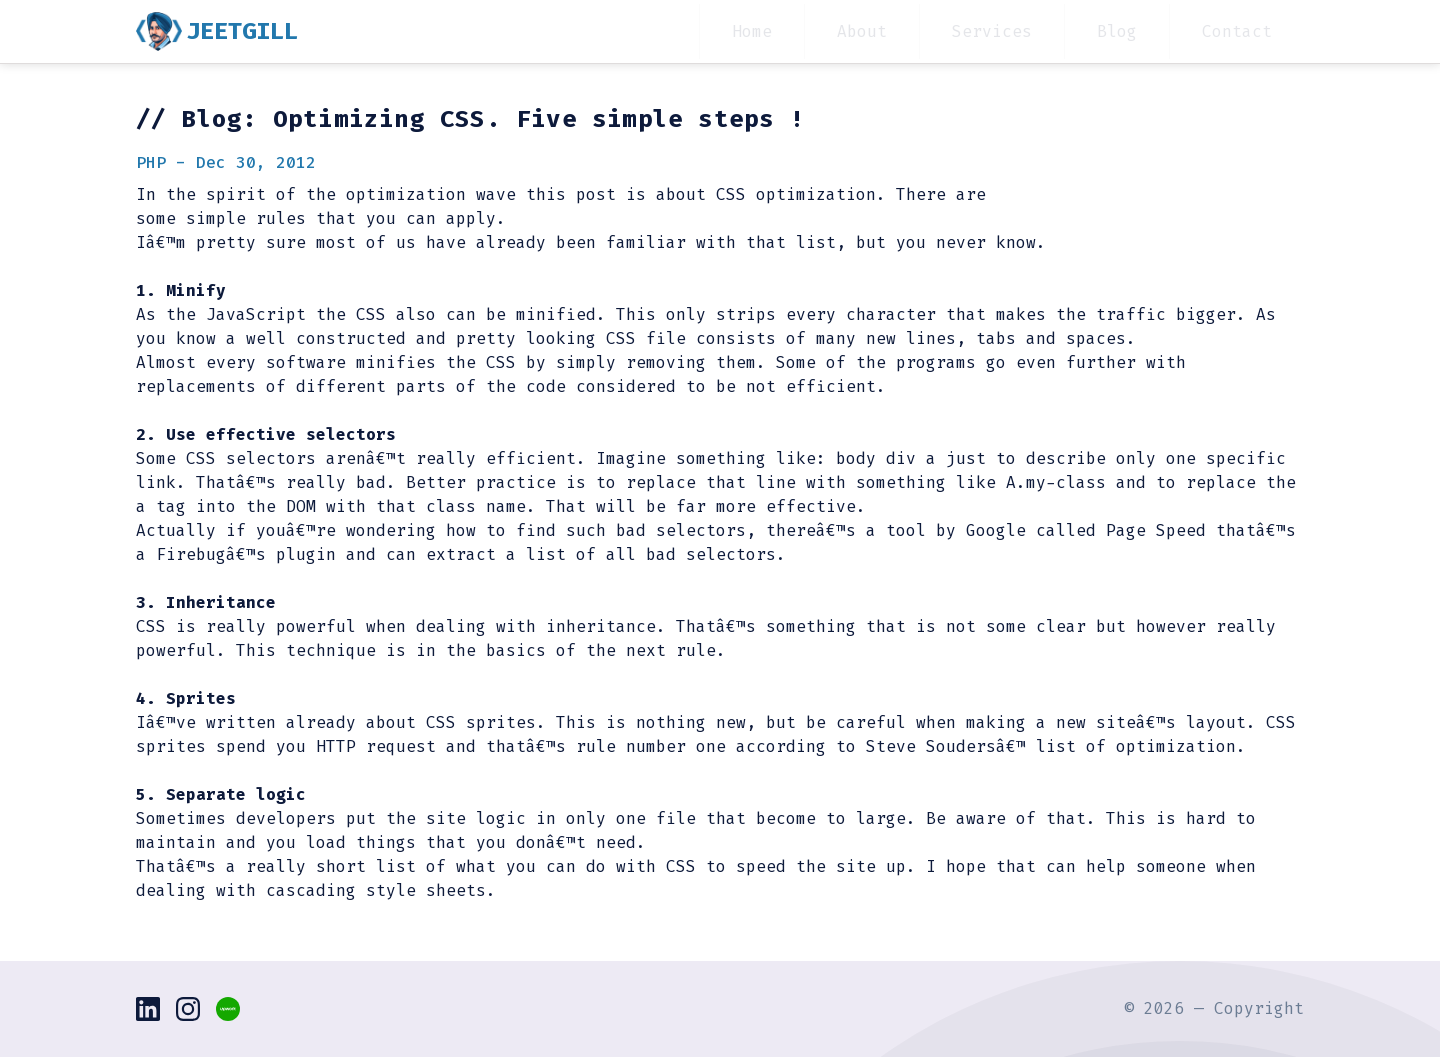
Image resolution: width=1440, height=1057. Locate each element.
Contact (1237, 31)
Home (752, 31)
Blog (1117, 31)
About (862, 31)
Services (992, 31)
